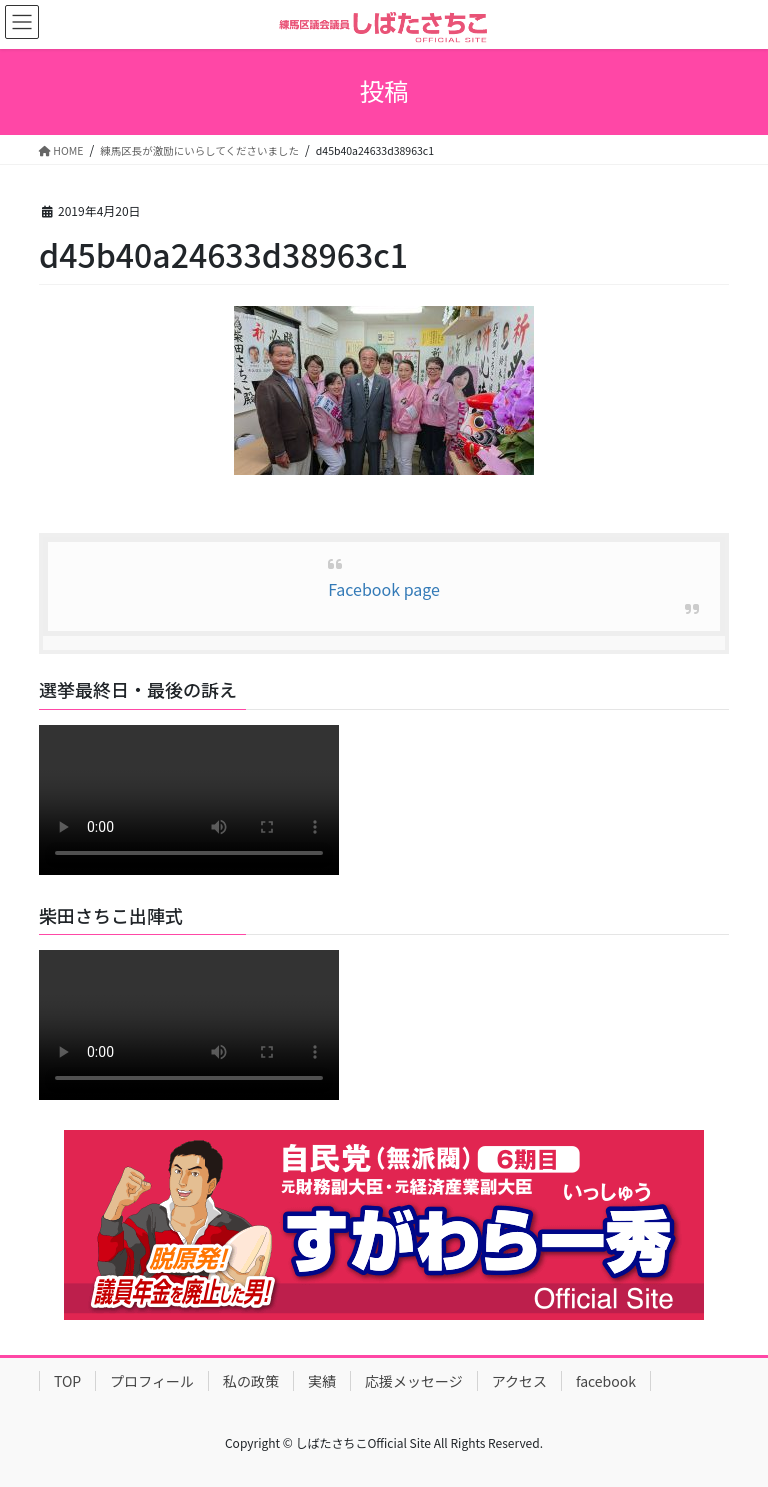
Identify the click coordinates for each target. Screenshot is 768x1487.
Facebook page (384, 589)
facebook (606, 1381)
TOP (67, 1381)
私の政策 (251, 1381)
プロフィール (152, 1381)
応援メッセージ (414, 1381)
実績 (322, 1381)
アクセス (519, 1381)
